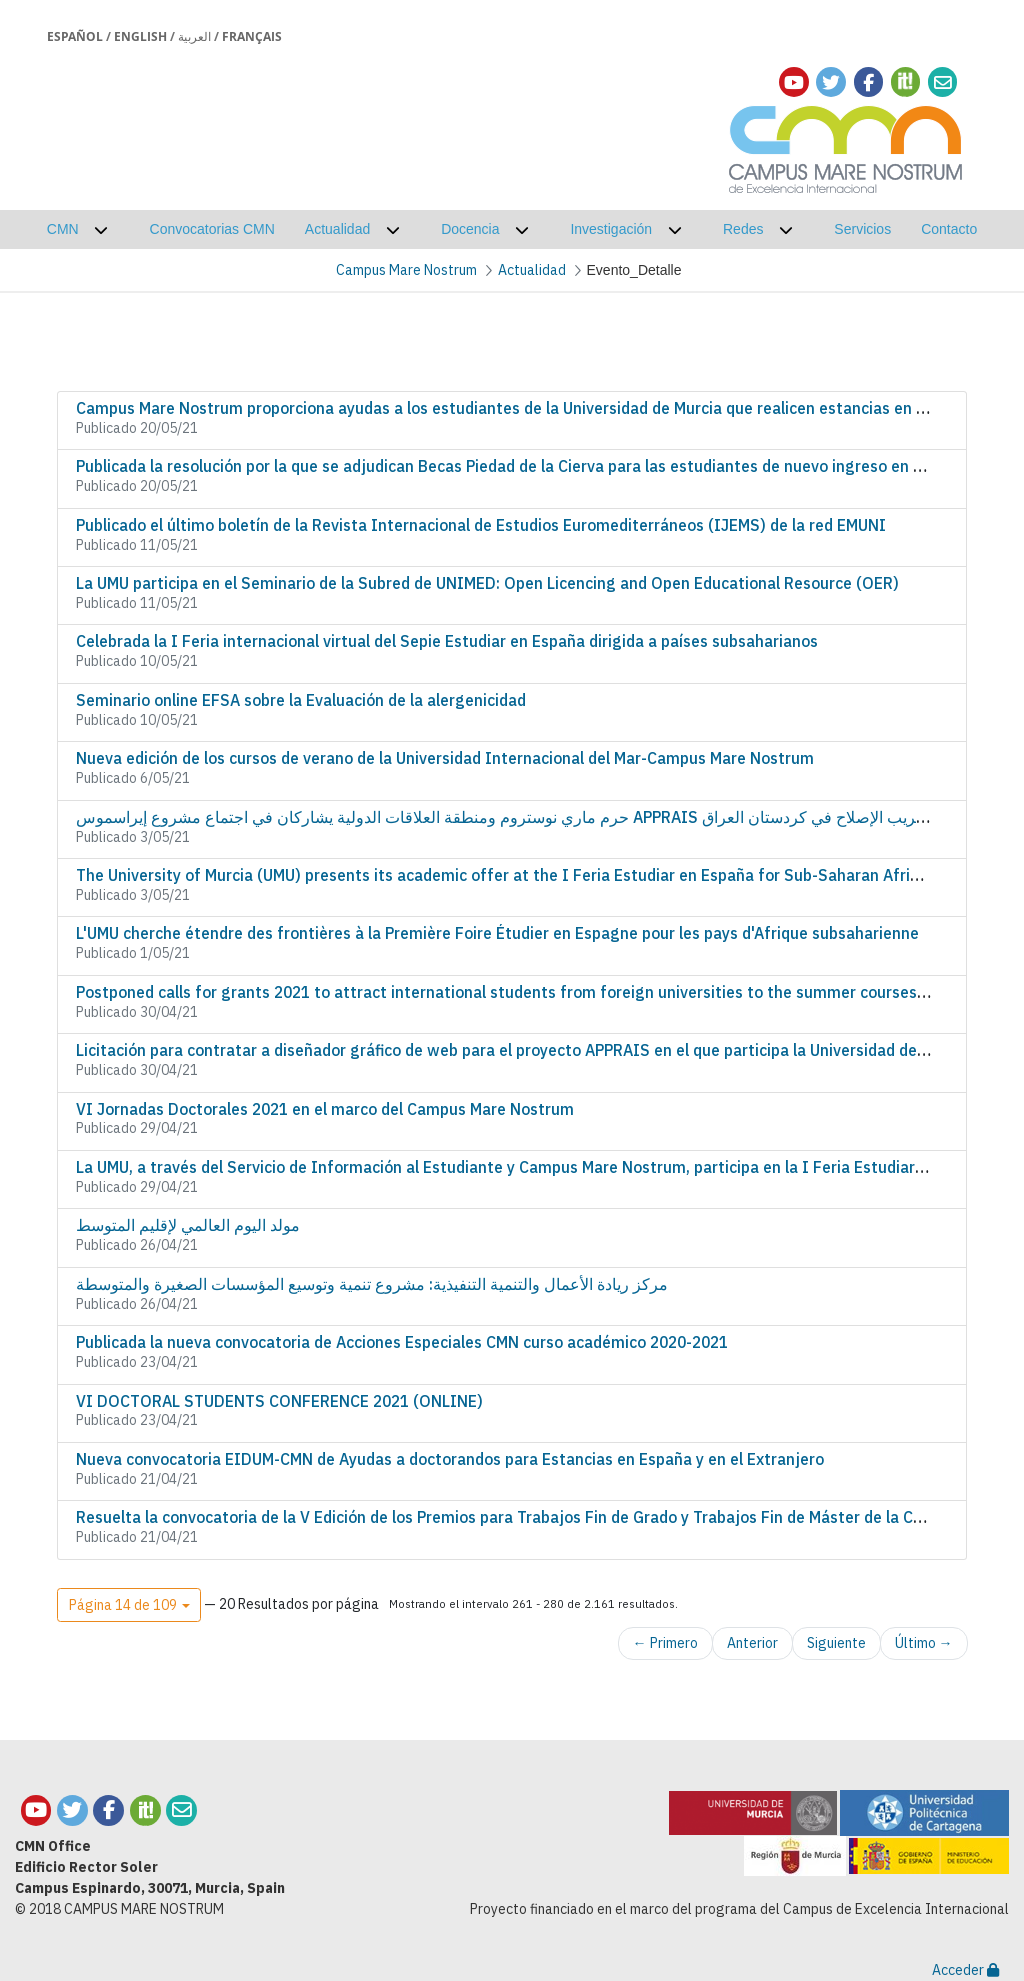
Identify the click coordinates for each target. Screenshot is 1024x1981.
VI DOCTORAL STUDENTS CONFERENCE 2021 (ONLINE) (279, 1401)
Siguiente (836, 1643)
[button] (129, 1605)
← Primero (665, 1643)
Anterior (752, 1643)
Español (75, 36)
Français (252, 36)
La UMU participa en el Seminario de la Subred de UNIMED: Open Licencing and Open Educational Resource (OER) (487, 583)
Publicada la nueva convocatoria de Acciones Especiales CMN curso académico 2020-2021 (402, 1342)
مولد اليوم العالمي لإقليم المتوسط (188, 1225)
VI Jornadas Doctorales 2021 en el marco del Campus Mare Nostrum (325, 1109)
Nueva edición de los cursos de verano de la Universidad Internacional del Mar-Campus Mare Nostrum (445, 758)
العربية (194, 36)
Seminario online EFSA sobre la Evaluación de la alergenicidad (301, 700)
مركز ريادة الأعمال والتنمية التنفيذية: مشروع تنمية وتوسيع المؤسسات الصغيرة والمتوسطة (372, 1284)
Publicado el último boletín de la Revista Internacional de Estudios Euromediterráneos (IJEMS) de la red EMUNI (481, 525)
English (140, 36)
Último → (924, 1643)
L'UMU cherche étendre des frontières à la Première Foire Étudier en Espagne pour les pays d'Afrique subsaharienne (497, 933)
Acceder (965, 1970)
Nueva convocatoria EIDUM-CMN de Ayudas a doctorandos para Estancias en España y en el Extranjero (450, 1459)
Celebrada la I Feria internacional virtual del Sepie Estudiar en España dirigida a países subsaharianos (447, 641)
